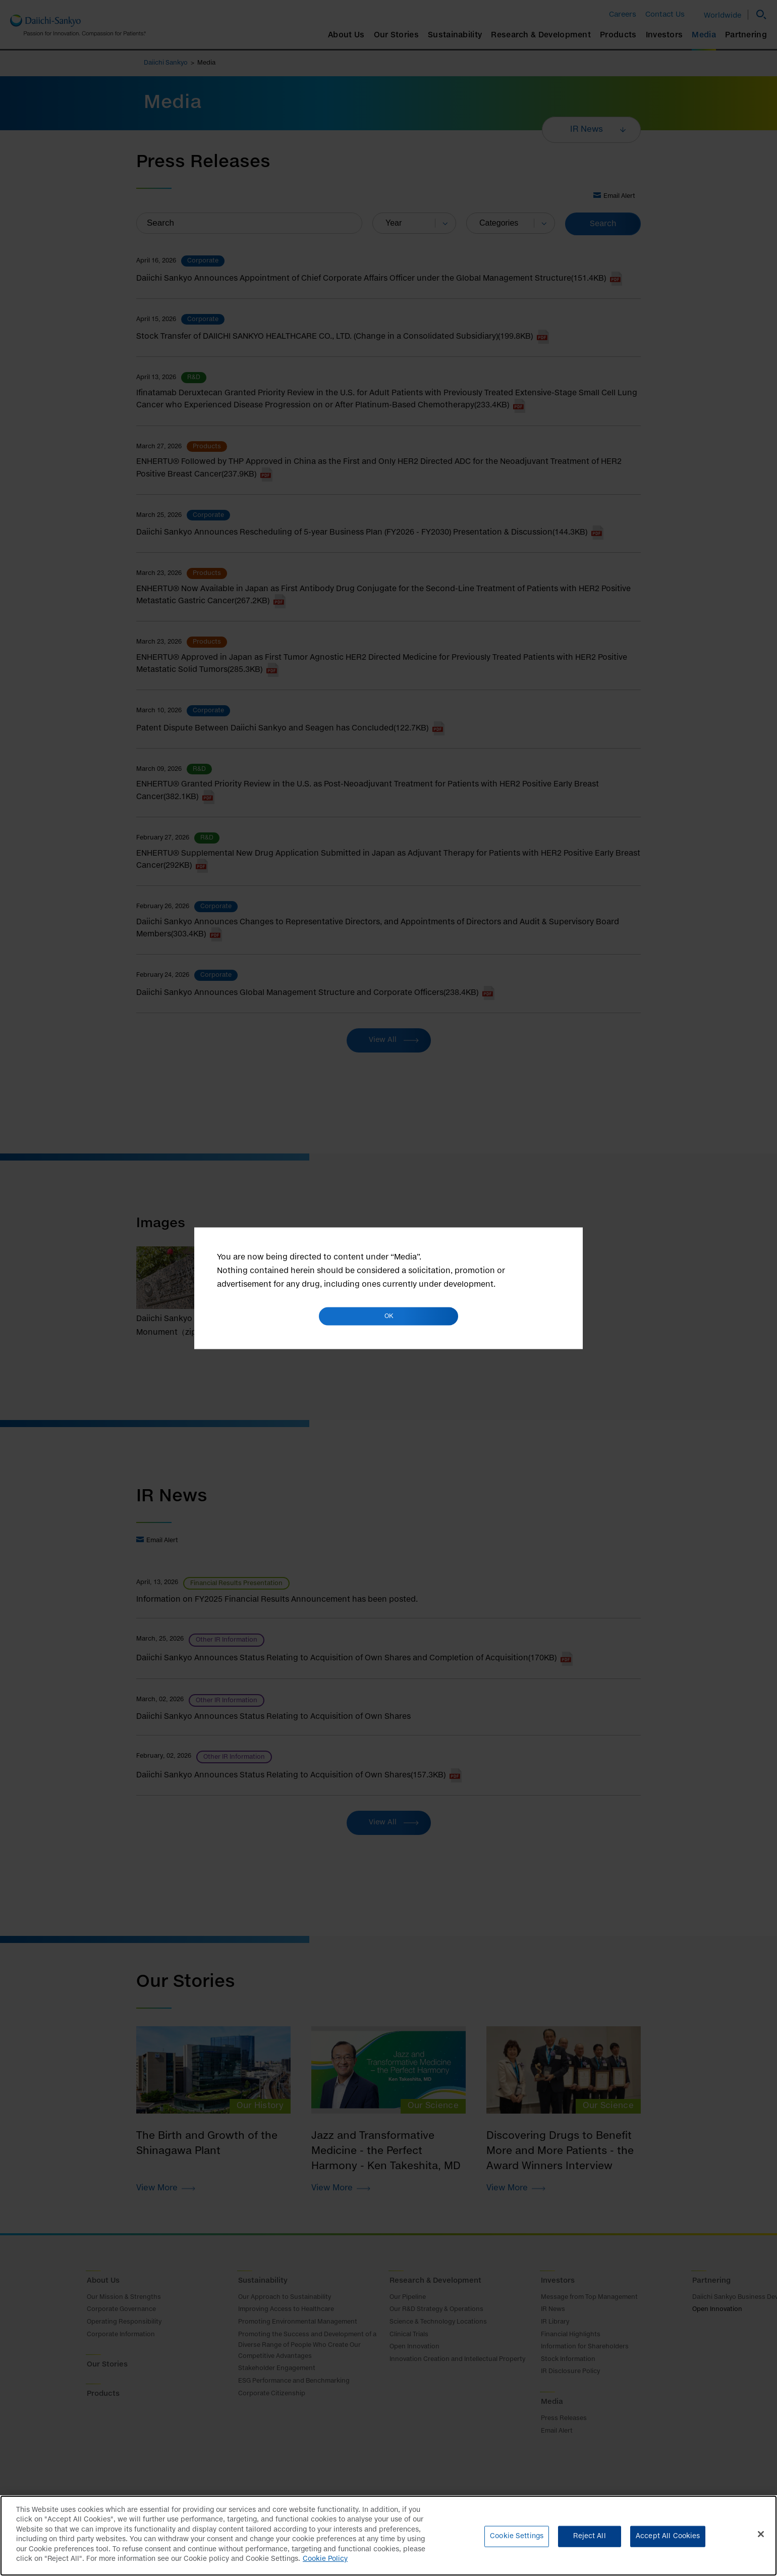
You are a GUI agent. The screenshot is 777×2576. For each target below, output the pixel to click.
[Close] (761, 2539)
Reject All (589, 2541)
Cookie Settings (516, 2541)
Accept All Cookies (668, 2541)
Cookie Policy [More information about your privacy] (325, 2564)
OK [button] (388, 1316)
